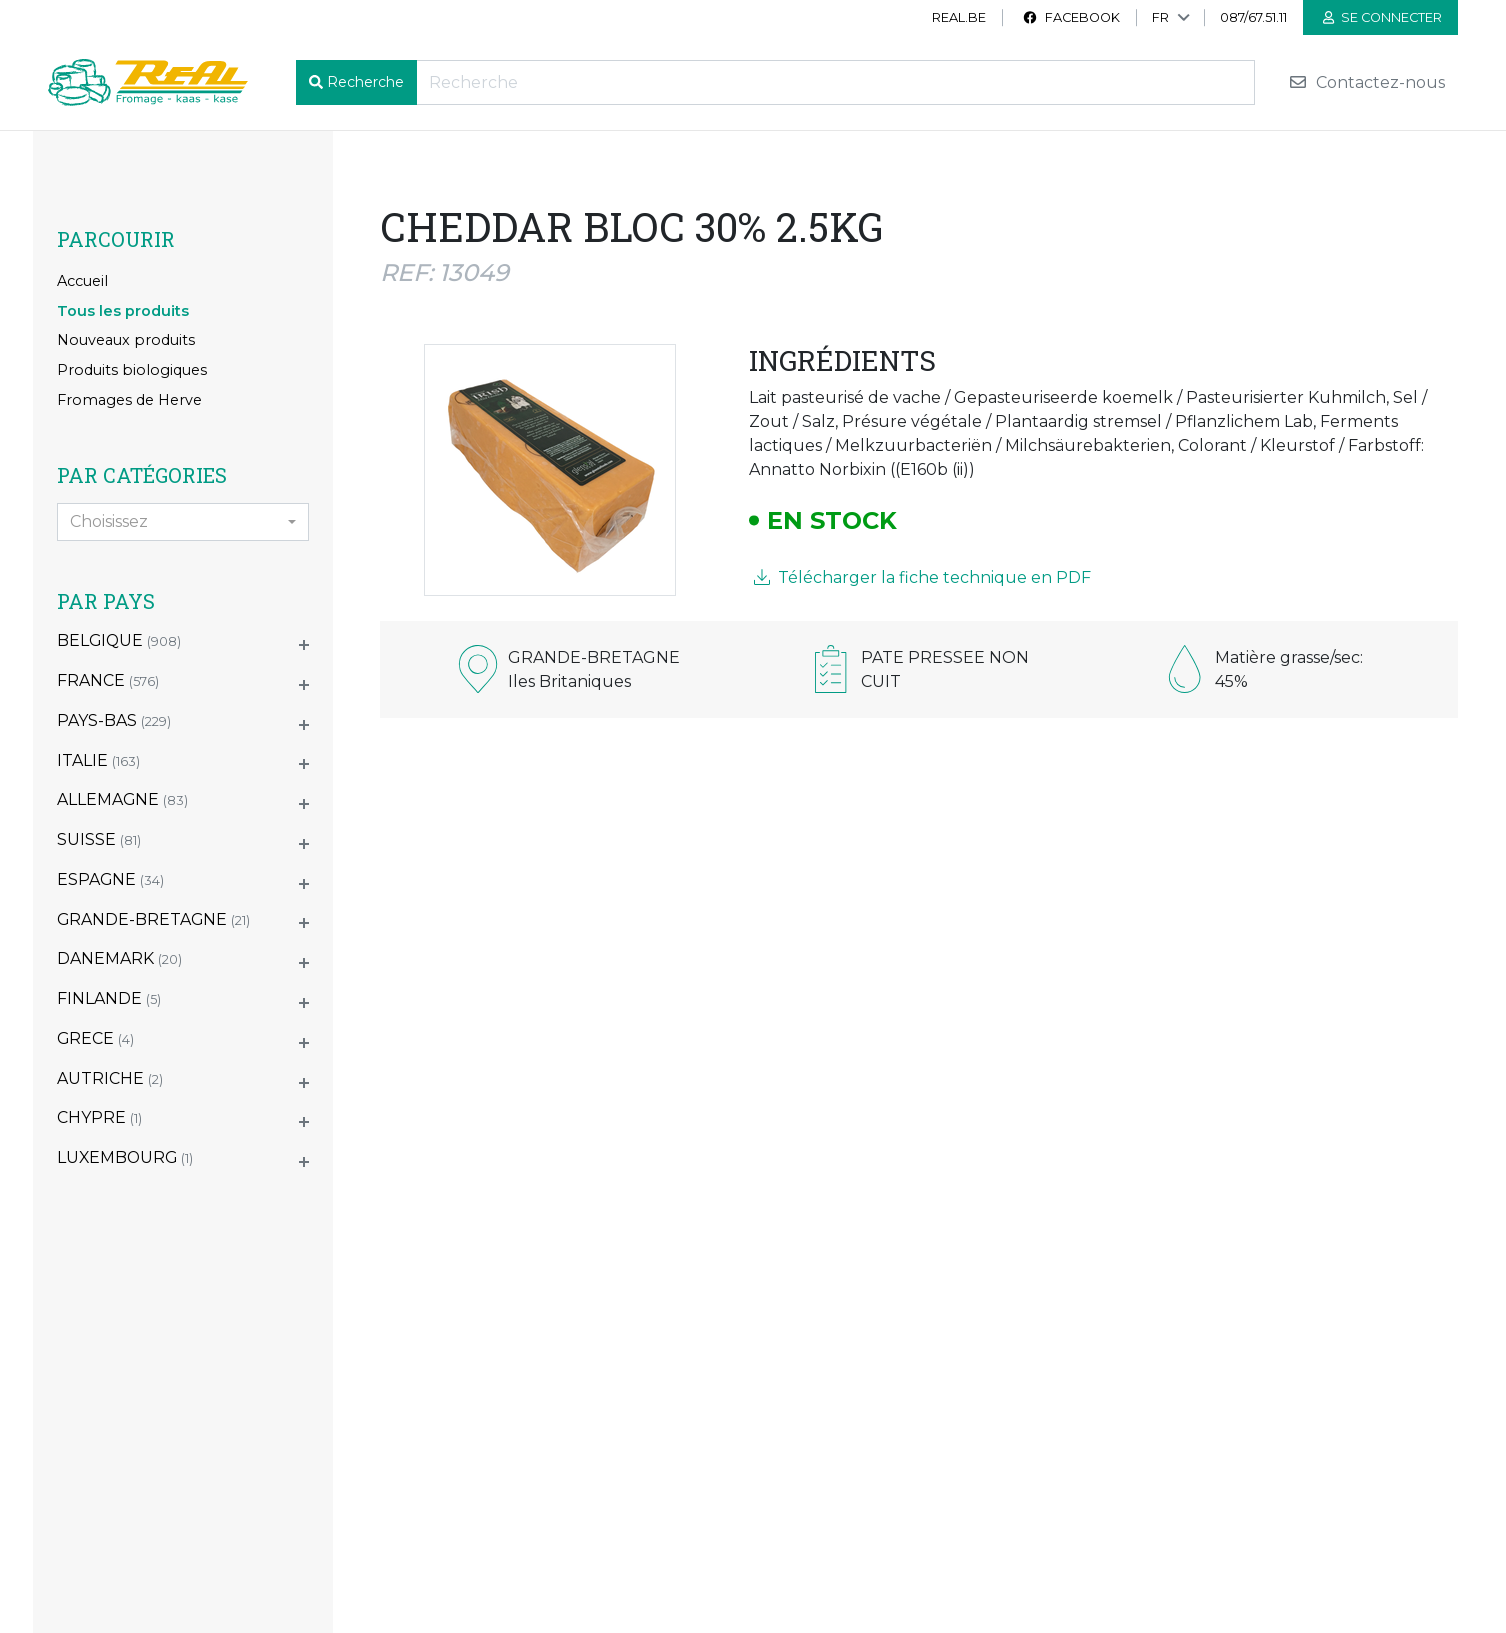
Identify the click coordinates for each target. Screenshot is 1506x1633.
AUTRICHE (110, 1078)
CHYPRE (99, 1117)
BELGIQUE (119, 640)
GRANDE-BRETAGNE (153, 919)
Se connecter (1382, 17)
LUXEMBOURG (125, 1157)
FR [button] (1160, 17)
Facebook (1071, 17)
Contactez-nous (1366, 82)
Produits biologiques (132, 370)
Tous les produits (123, 311)
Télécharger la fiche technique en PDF (922, 577)
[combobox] (183, 522)
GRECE (95, 1038)
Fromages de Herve (129, 400)
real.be (959, 17)
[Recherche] (835, 82)
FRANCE (108, 680)
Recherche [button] (365, 82)
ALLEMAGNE (122, 799)
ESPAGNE (110, 879)
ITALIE (98, 760)
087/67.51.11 (1253, 17)
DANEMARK (119, 958)
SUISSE (99, 839)
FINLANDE (109, 998)
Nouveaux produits (126, 340)
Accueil (82, 281)
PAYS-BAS (114, 720)
